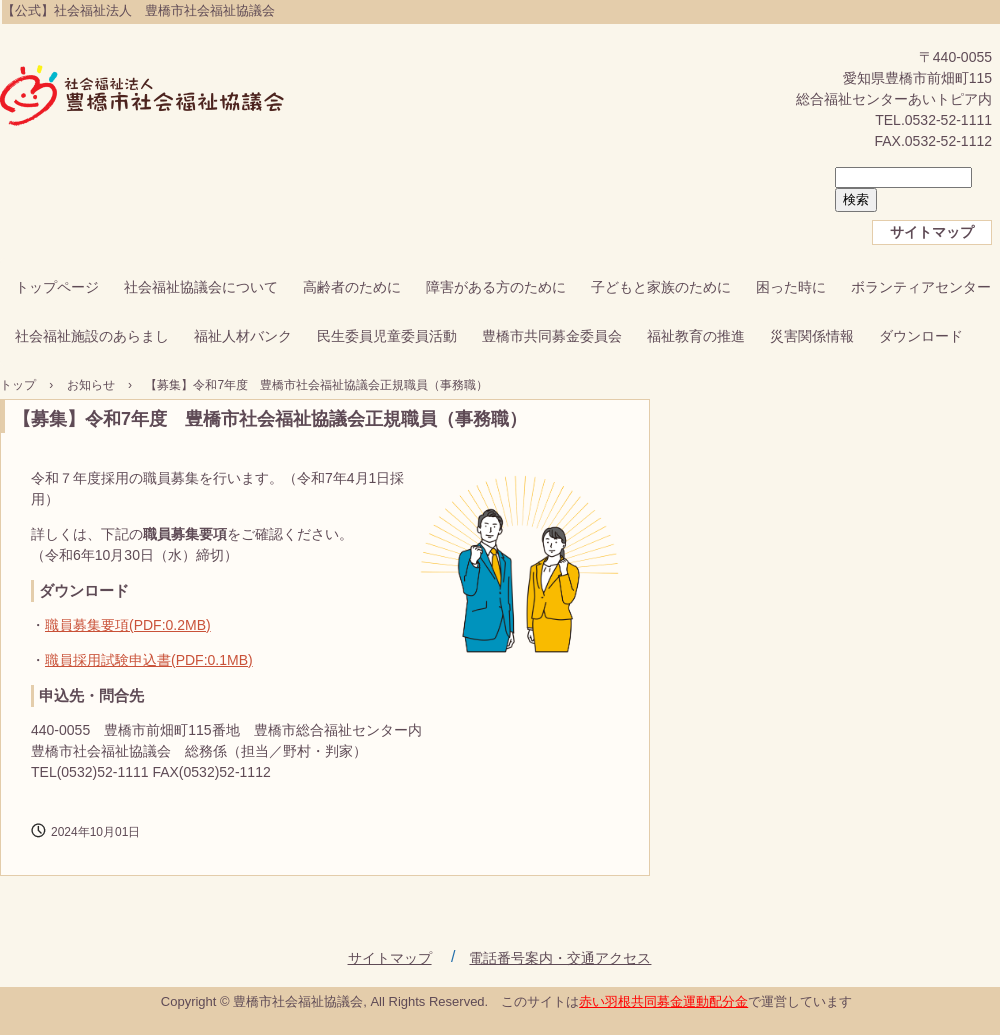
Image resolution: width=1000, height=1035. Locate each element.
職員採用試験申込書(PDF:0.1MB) (149, 660)
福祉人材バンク (243, 336)
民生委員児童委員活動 (387, 336)
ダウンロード (921, 336)
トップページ (57, 287)
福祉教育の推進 (696, 336)
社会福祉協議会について (201, 287)
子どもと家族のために (661, 287)
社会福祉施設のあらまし (92, 336)
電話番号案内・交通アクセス (560, 958)
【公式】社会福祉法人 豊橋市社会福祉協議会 (142, 97)
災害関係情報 (812, 336)
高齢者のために (352, 287)
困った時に (791, 287)
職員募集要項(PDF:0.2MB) (128, 625)
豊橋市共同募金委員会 (552, 336)
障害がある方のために (496, 287)
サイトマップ (932, 232)
